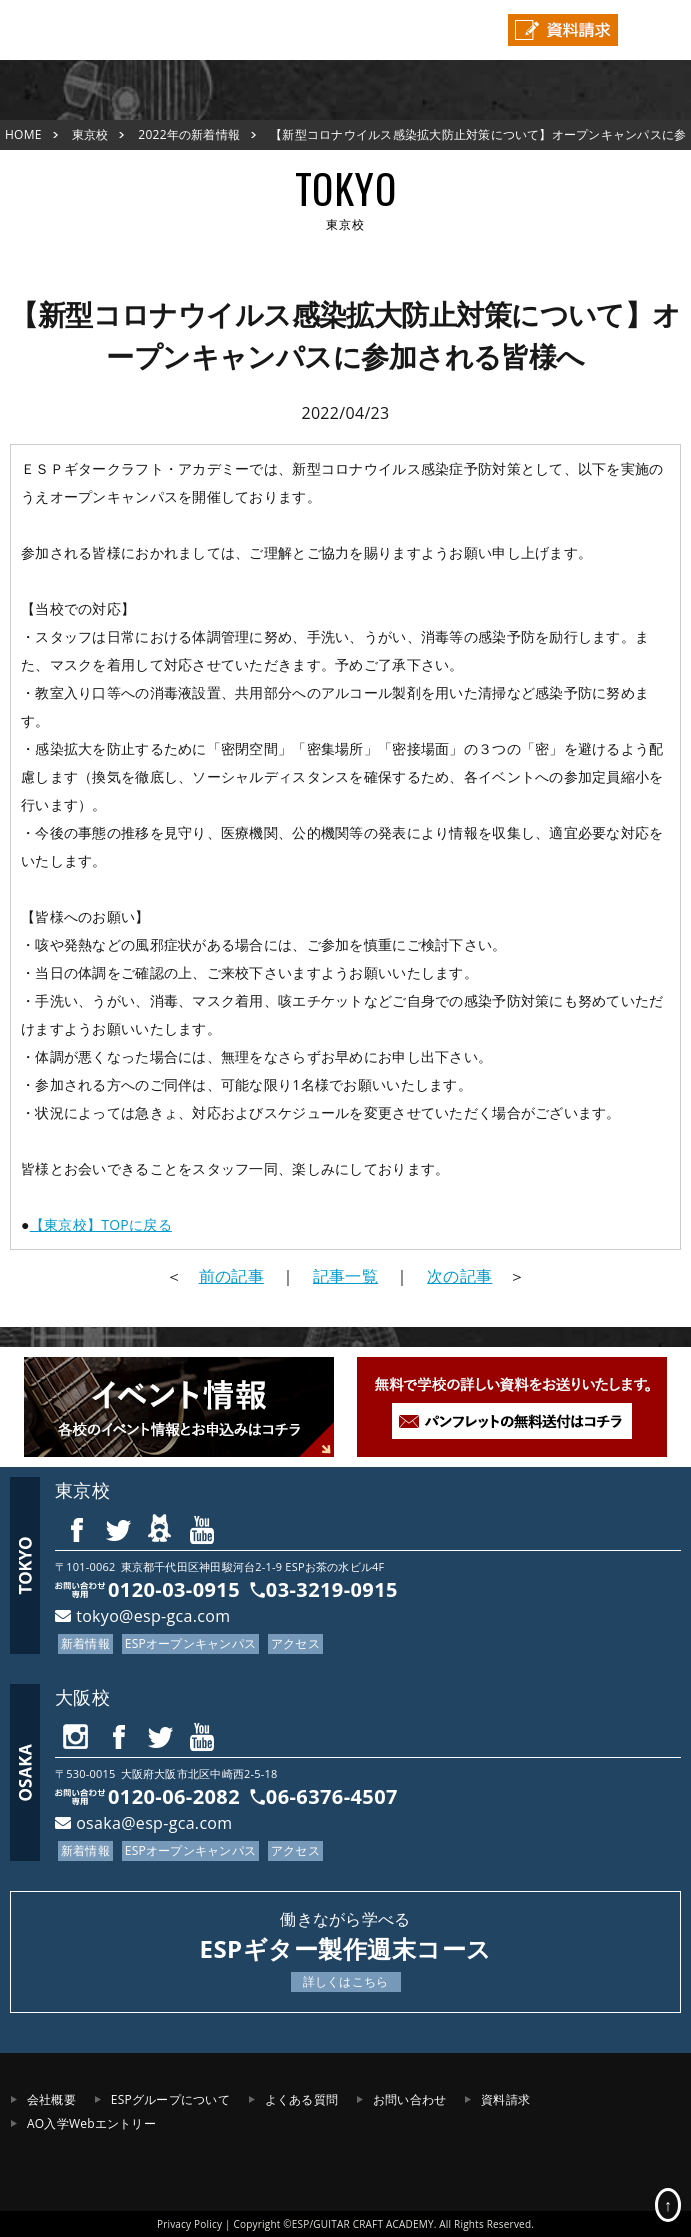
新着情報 (85, 1643)
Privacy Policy (189, 2224)
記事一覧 (345, 1276)
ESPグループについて (170, 2099)
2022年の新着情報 (189, 134)
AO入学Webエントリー (91, 2123)
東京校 (90, 134)
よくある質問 (301, 2099)
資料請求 (505, 2099)
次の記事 (459, 1276)
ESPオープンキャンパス (190, 1643)
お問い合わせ (409, 2099)
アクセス (295, 1643)
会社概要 (51, 2099)
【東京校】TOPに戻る (101, 1224)
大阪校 (82, 1697)
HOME (23, 134)
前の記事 (231, 1276)
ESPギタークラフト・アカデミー (75, 30)
